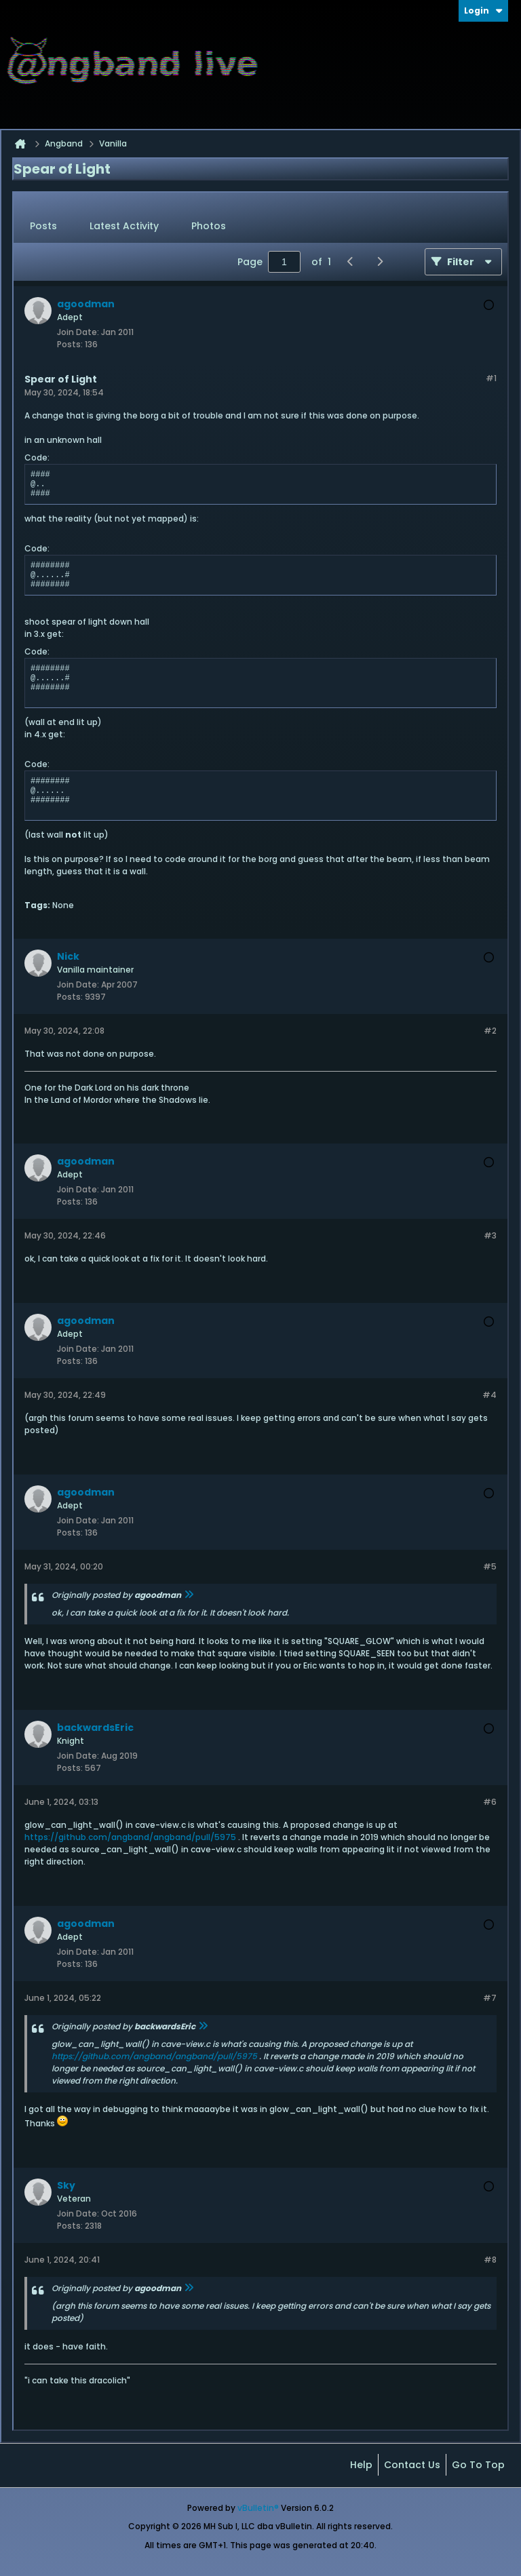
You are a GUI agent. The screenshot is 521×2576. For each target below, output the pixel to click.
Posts (43, 226)
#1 (491, 378)
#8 (490, 2259)
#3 (490, 1235)
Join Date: (78, 332)
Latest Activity (124, 226)
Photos (208, 226)
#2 (490, 1030)
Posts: (70, 344)
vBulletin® (258, 2508)
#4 (489, 1395)
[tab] (43, 226)
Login (483, 10)
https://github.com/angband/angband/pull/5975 (130, 1837)
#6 (490, 1802)
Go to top (478, 2465)
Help (361, 2465)
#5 (490, 1566)
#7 (490, 1998)
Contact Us (412, 2465)
